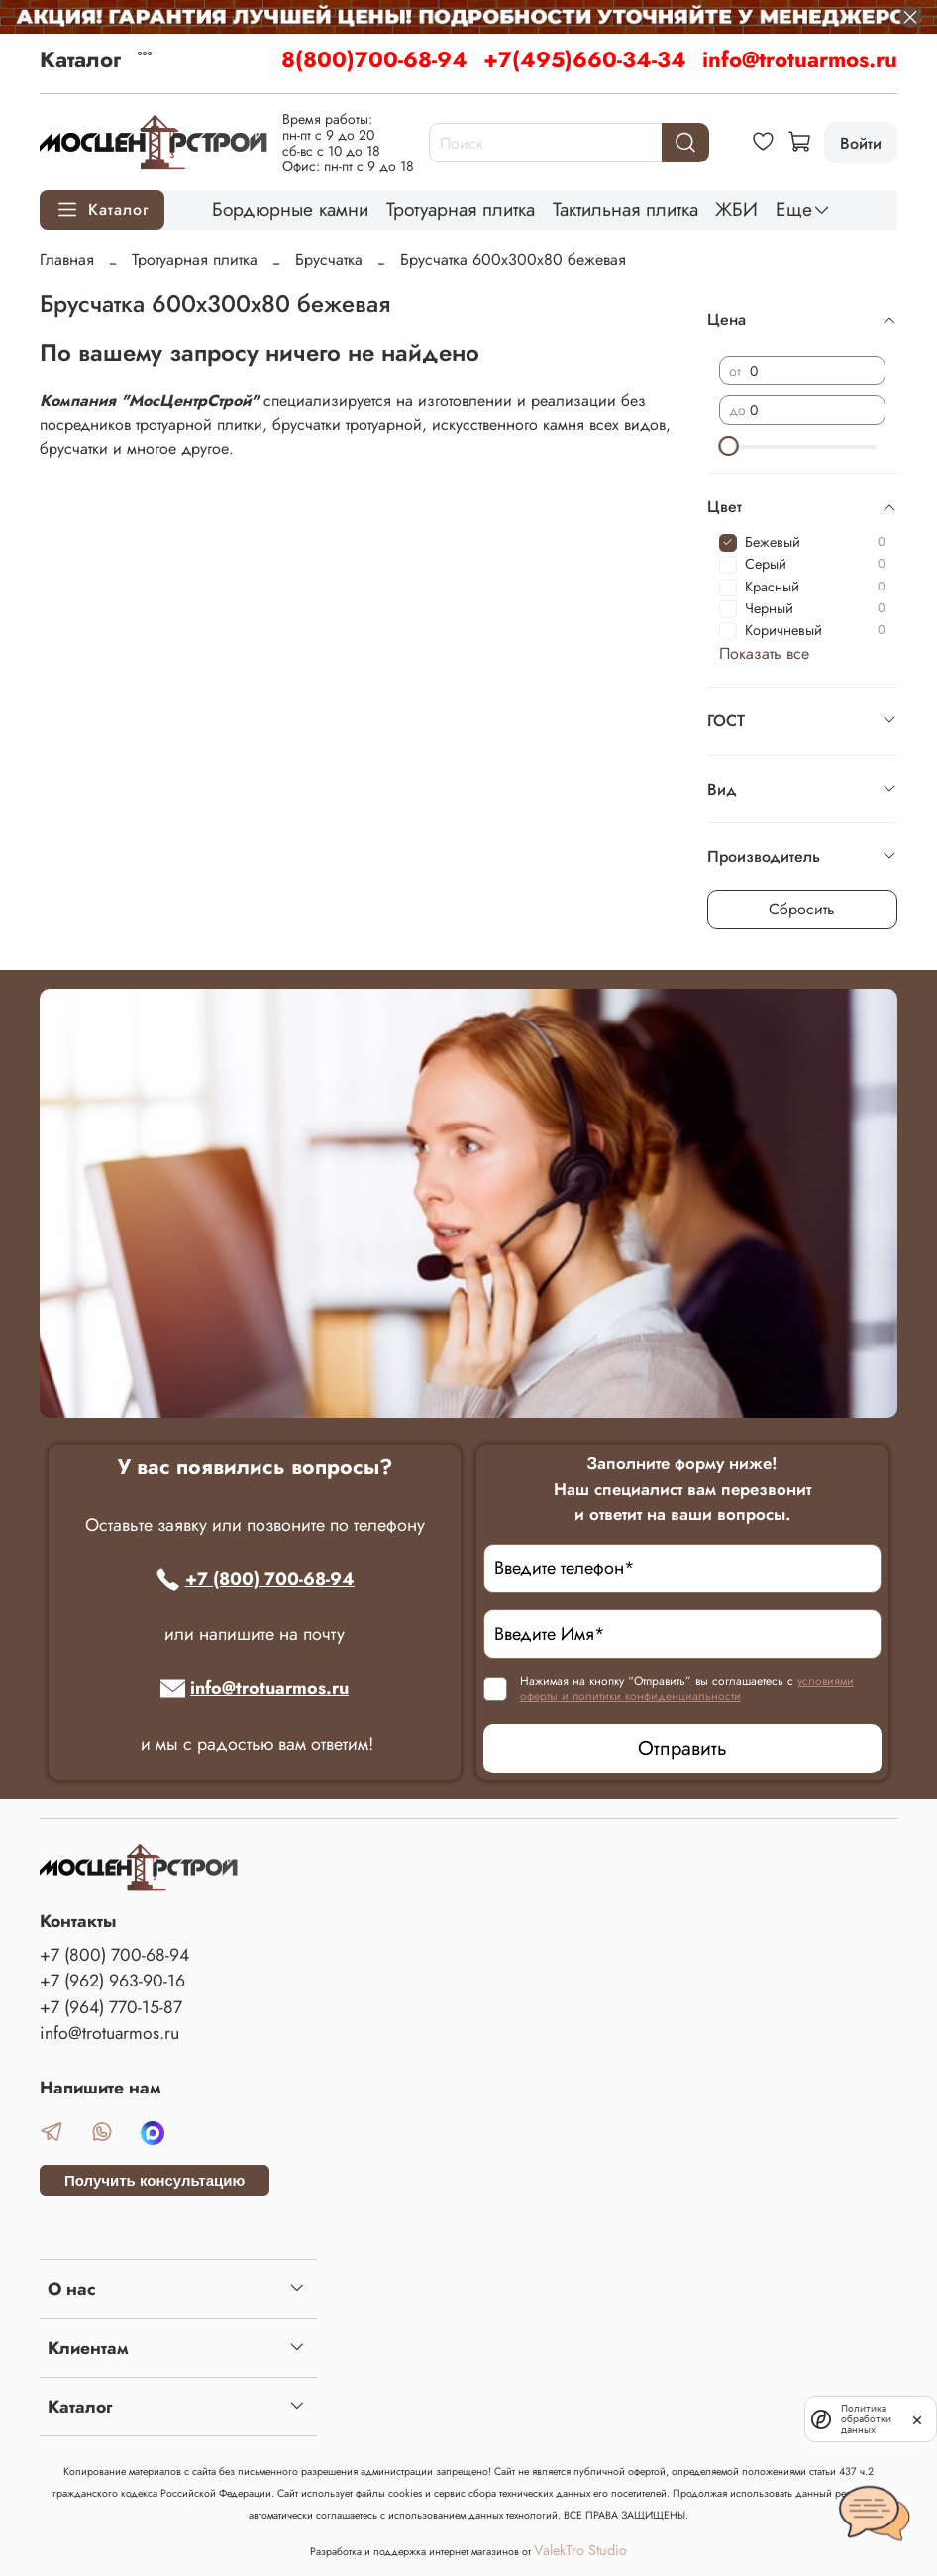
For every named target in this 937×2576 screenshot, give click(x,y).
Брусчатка (329, 259)
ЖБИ (736, 209)
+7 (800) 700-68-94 (255, 1579)
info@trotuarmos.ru (799, 59)
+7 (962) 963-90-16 (112, 1980)
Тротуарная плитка (460, 209)
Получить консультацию (154, 2180)
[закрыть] (917, 2418)
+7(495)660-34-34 (584, 59)
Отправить (682, 1748)
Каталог (80, 59)
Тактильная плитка (625, 209)
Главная (67, 259)
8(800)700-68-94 (374, 59)
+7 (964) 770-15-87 (111, 2007)
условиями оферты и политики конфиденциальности (687, 1689)
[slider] (729, 446)
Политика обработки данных (863, 2419)
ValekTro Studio (580, 2550)
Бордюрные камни (290, 209)
